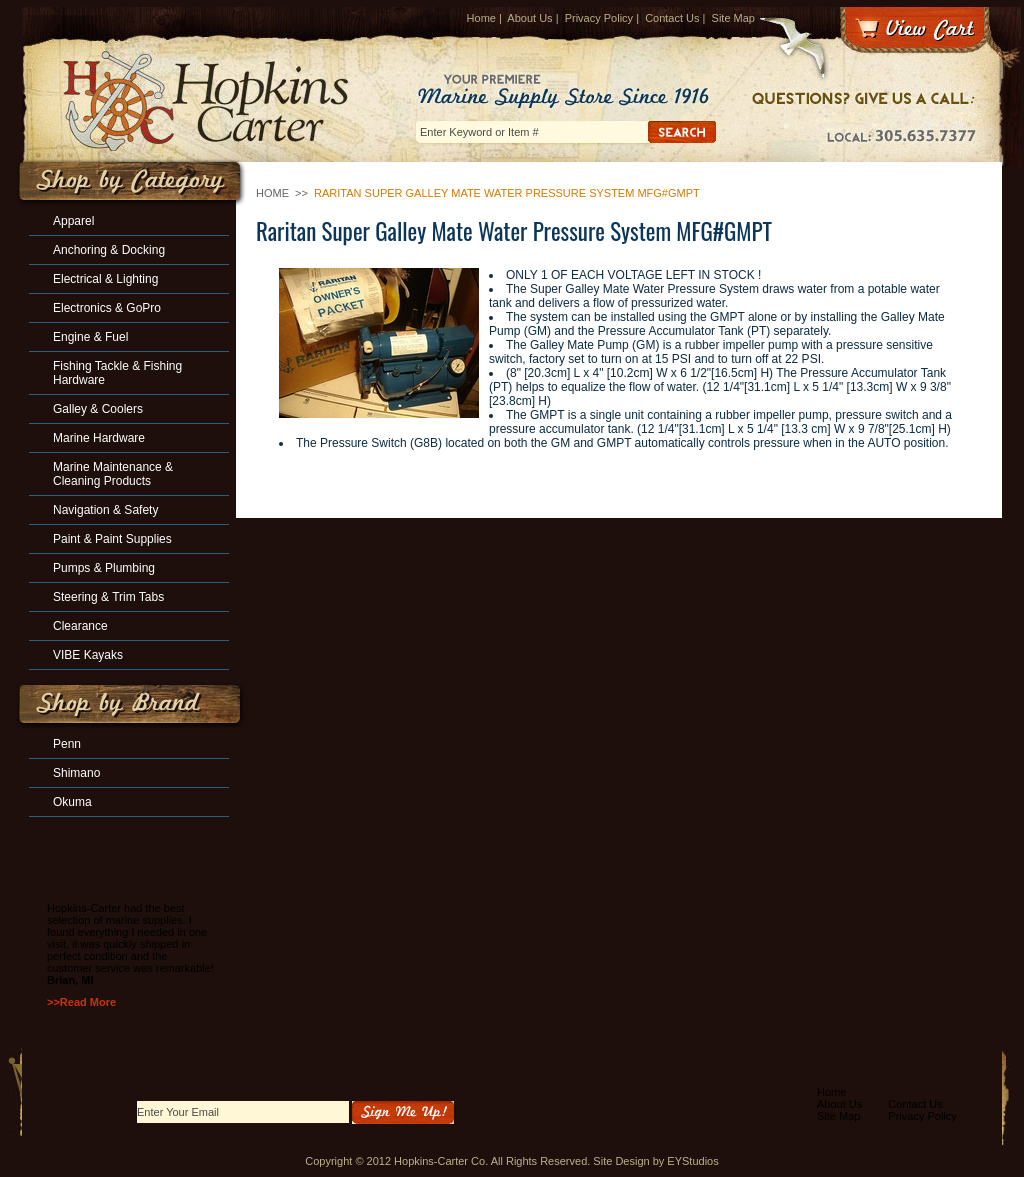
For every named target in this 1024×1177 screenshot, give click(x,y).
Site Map (733, 18)
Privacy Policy (599, 18)
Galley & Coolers (98, 409)
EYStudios (692, 1161)
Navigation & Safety (105, 510)
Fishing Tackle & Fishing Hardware (117, 373)
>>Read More (81, 1002)
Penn (67, 744)
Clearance (80, 626)
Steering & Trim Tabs (108, 597)
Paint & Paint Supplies (112, 539)
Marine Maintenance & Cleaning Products (113, 474)
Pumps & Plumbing (104, 568)
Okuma (72, 802)
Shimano (76, 773)
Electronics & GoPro (107, 308)
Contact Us (672, 18)
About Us (529, 18)
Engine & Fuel (90, 337)
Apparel (73, 221)
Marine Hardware (99, 438)
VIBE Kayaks (88, 655)
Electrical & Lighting (105, 279)
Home (481, 18)
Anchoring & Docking (109, 250)
